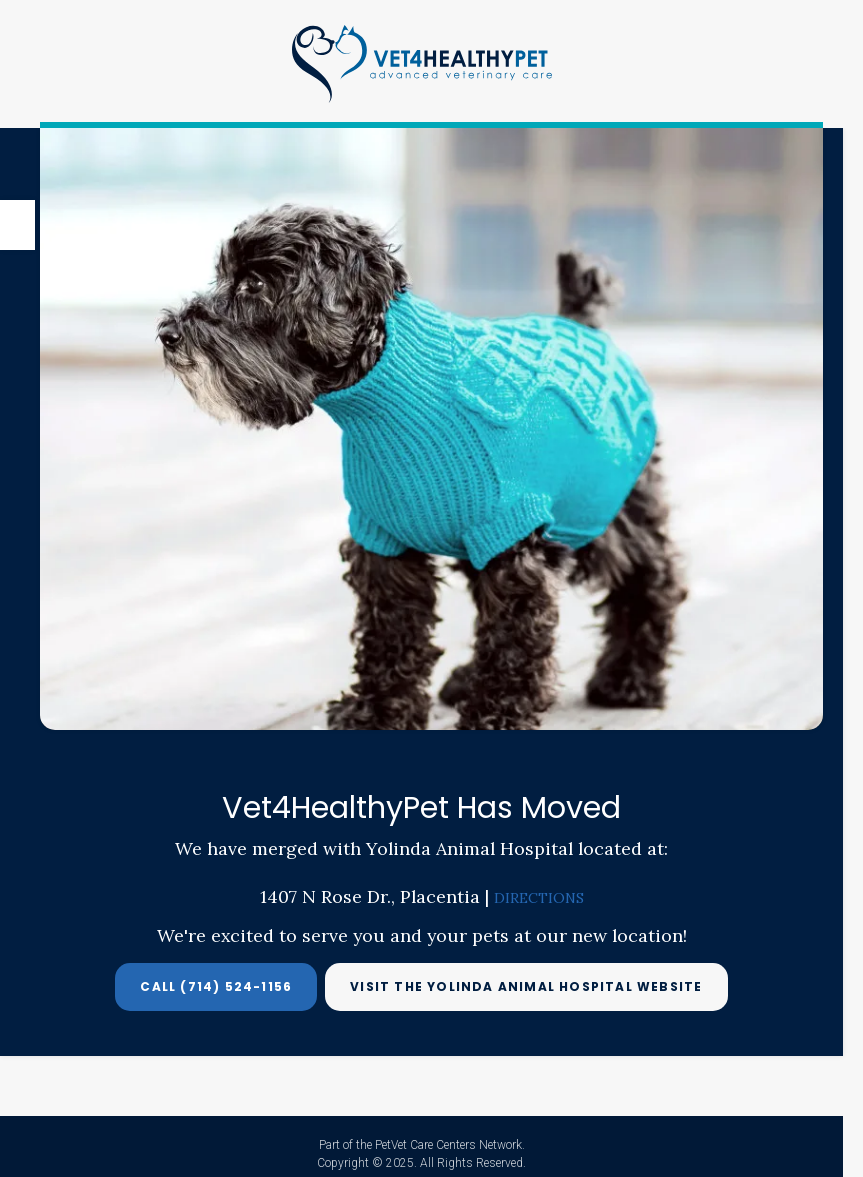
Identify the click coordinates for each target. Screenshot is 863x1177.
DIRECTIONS (539, 898)
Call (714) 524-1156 (216, 986)
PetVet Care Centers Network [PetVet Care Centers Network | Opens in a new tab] (448, 1145)
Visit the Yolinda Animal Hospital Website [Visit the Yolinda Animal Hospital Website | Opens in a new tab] (526, 986)
